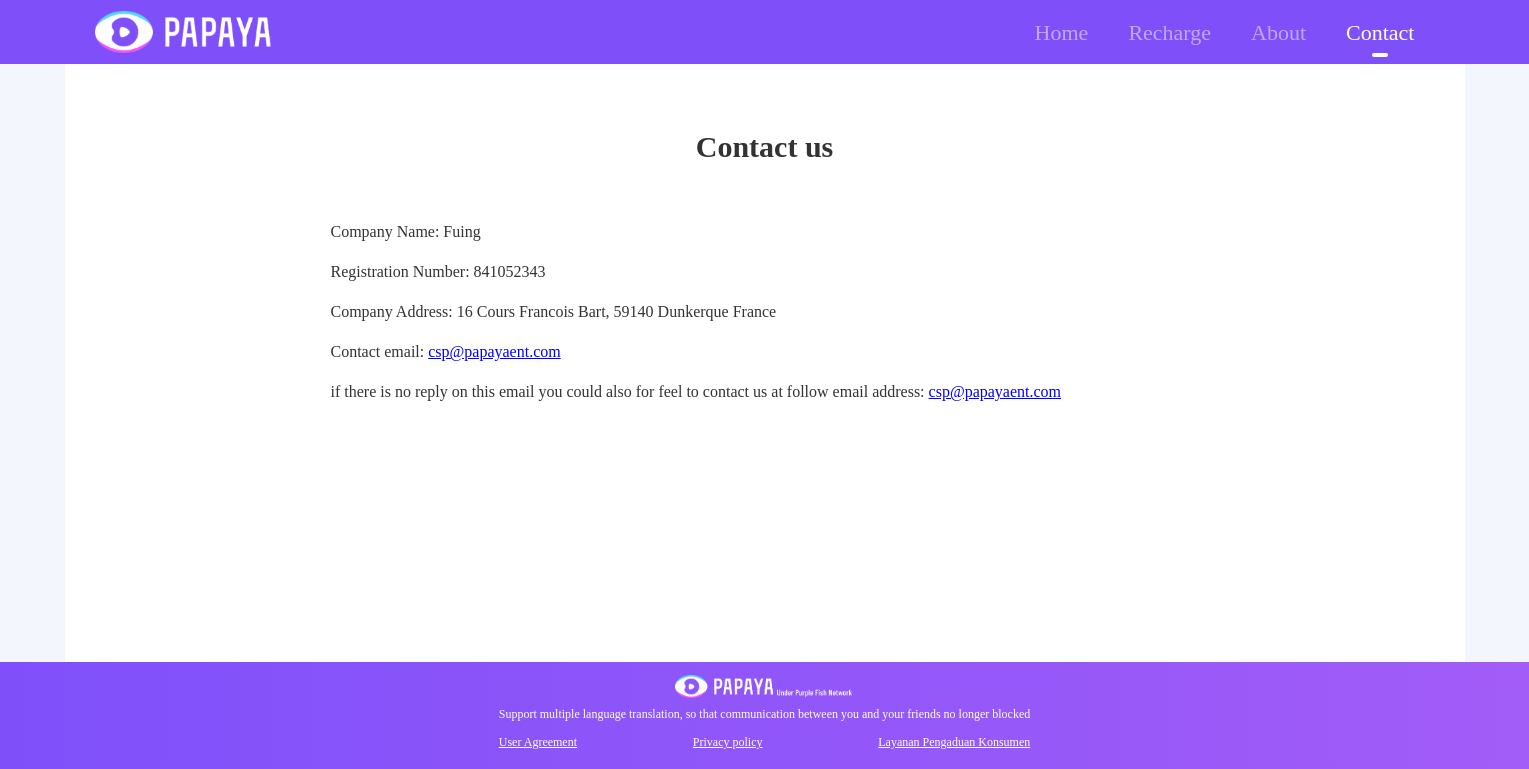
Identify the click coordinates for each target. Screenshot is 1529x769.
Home (1062, 32)
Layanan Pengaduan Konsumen (954, 742)
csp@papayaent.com (494, 351)
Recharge (1169, 32)
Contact (1380, 32)
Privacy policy (728, 742)
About (1278, 32)
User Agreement (538, 742)
